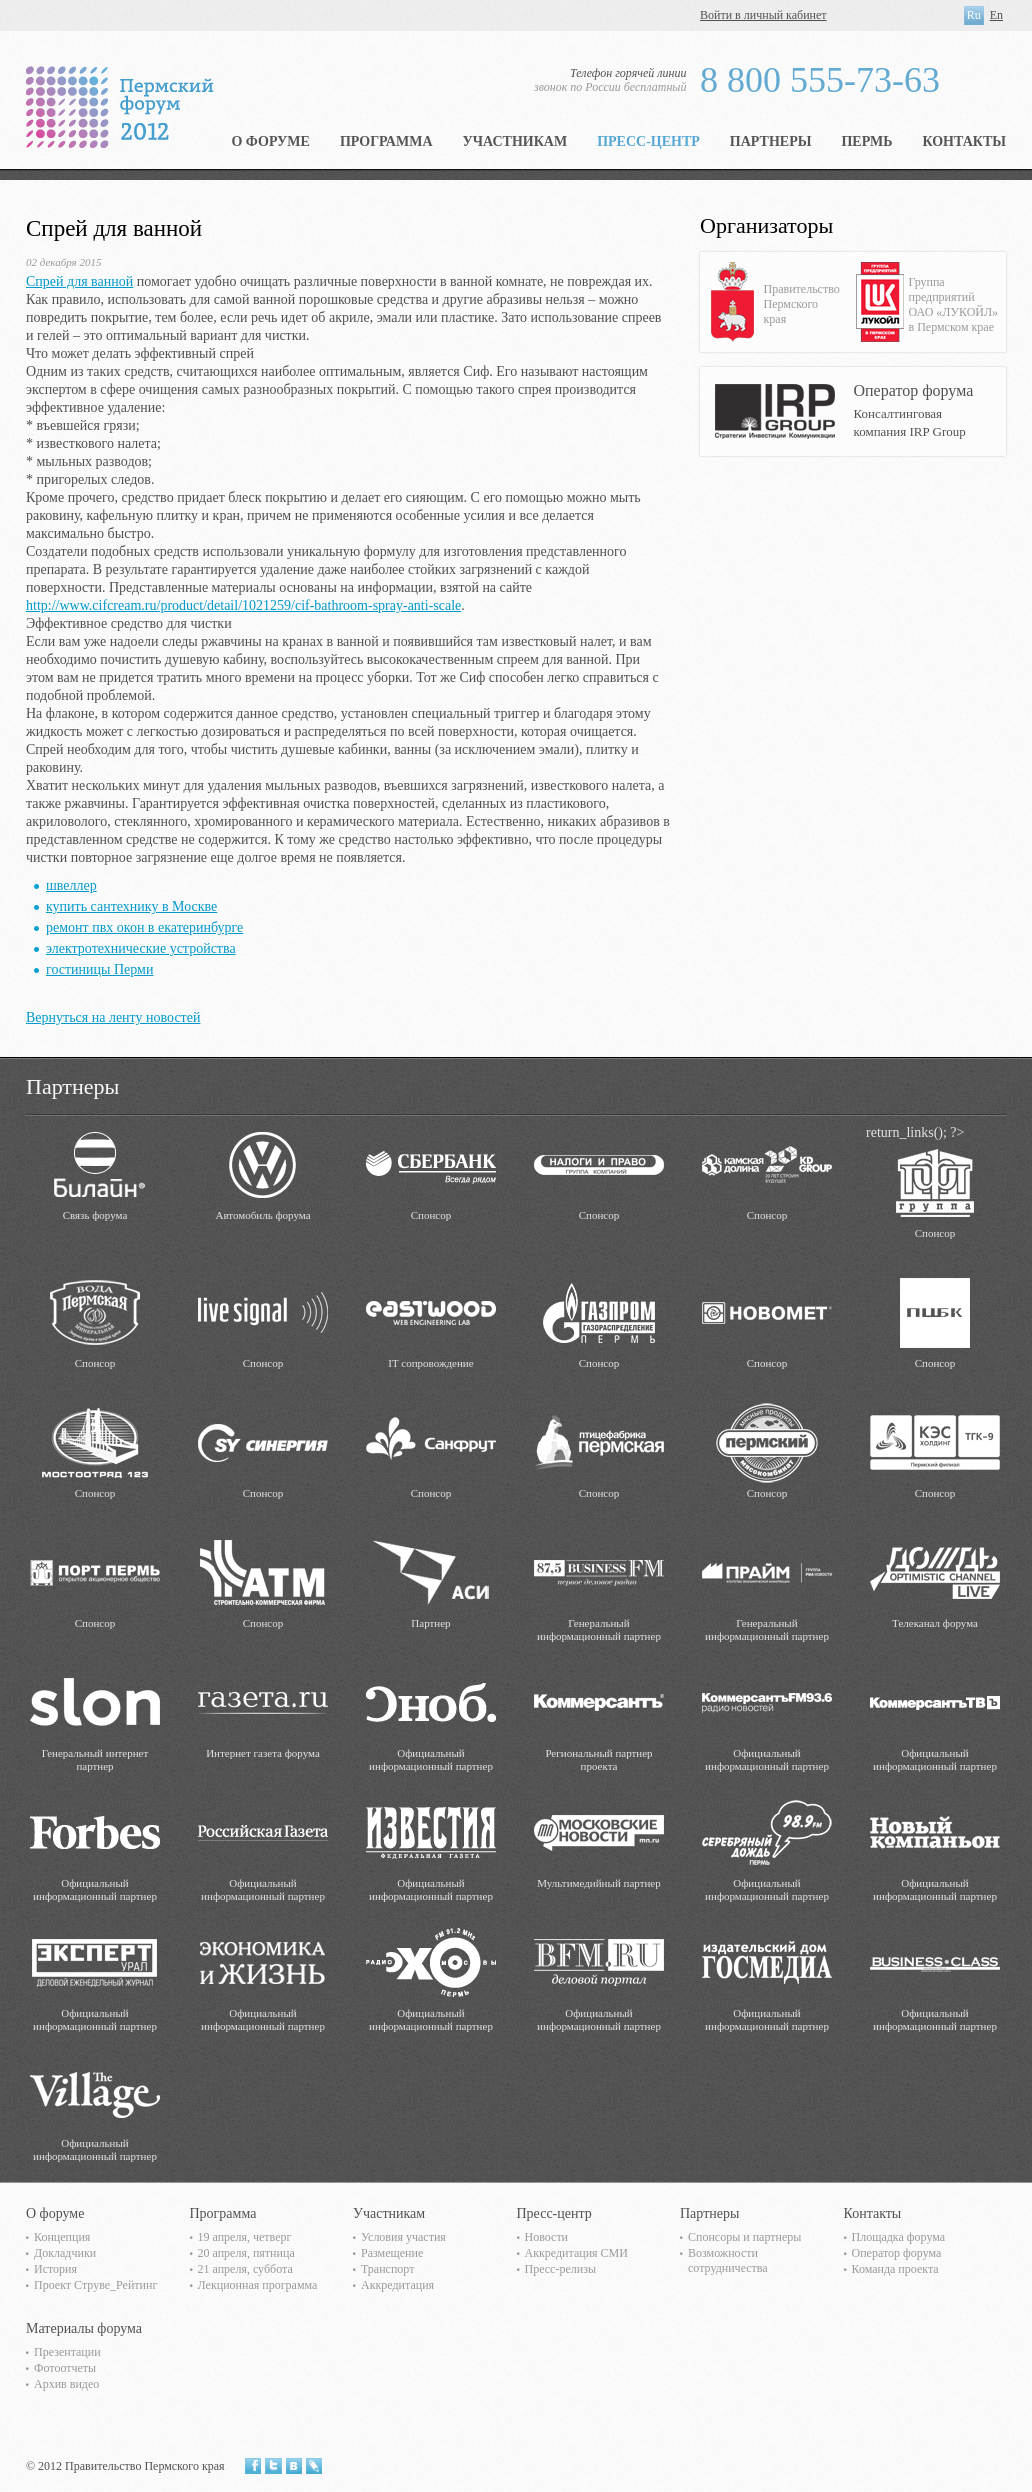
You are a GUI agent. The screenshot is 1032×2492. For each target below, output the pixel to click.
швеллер (71, 885)
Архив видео (66, 2384)
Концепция (62, 2237)
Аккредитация (397, 2285)
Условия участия (403, 2237)
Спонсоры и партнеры (744, 2237)
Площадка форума (899, 2237)
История (55, 2269)
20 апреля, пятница (246, 2253)
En (996, 15)
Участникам (515, 141)
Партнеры (771, 141)
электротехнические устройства (141, 948)
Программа (386, 141)
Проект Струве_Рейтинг (95, 2285)
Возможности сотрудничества (728, 2260)
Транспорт (387, 2269)
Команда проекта (895, 2269)
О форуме (270, 141)
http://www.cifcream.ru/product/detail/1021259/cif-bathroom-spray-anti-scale (243, 605)
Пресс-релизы (560, 2269)
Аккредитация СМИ (576, 2253)
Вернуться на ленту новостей (113, 1017)
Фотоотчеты (65, 2368)
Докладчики (65, 2253)
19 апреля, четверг (245, 2237)
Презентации (67, 2352)
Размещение (392, 2253)
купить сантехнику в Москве (131, 906)
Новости (547, 2237)
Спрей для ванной (79, 281)
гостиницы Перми (99, 969)
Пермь (866, 141)
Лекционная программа (258, 2285)
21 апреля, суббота (245, 2269)
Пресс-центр (648, 141)
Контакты (964, 141)
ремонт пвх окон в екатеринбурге (144, 927)
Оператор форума (897, 2253)
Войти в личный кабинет (763, 15)
